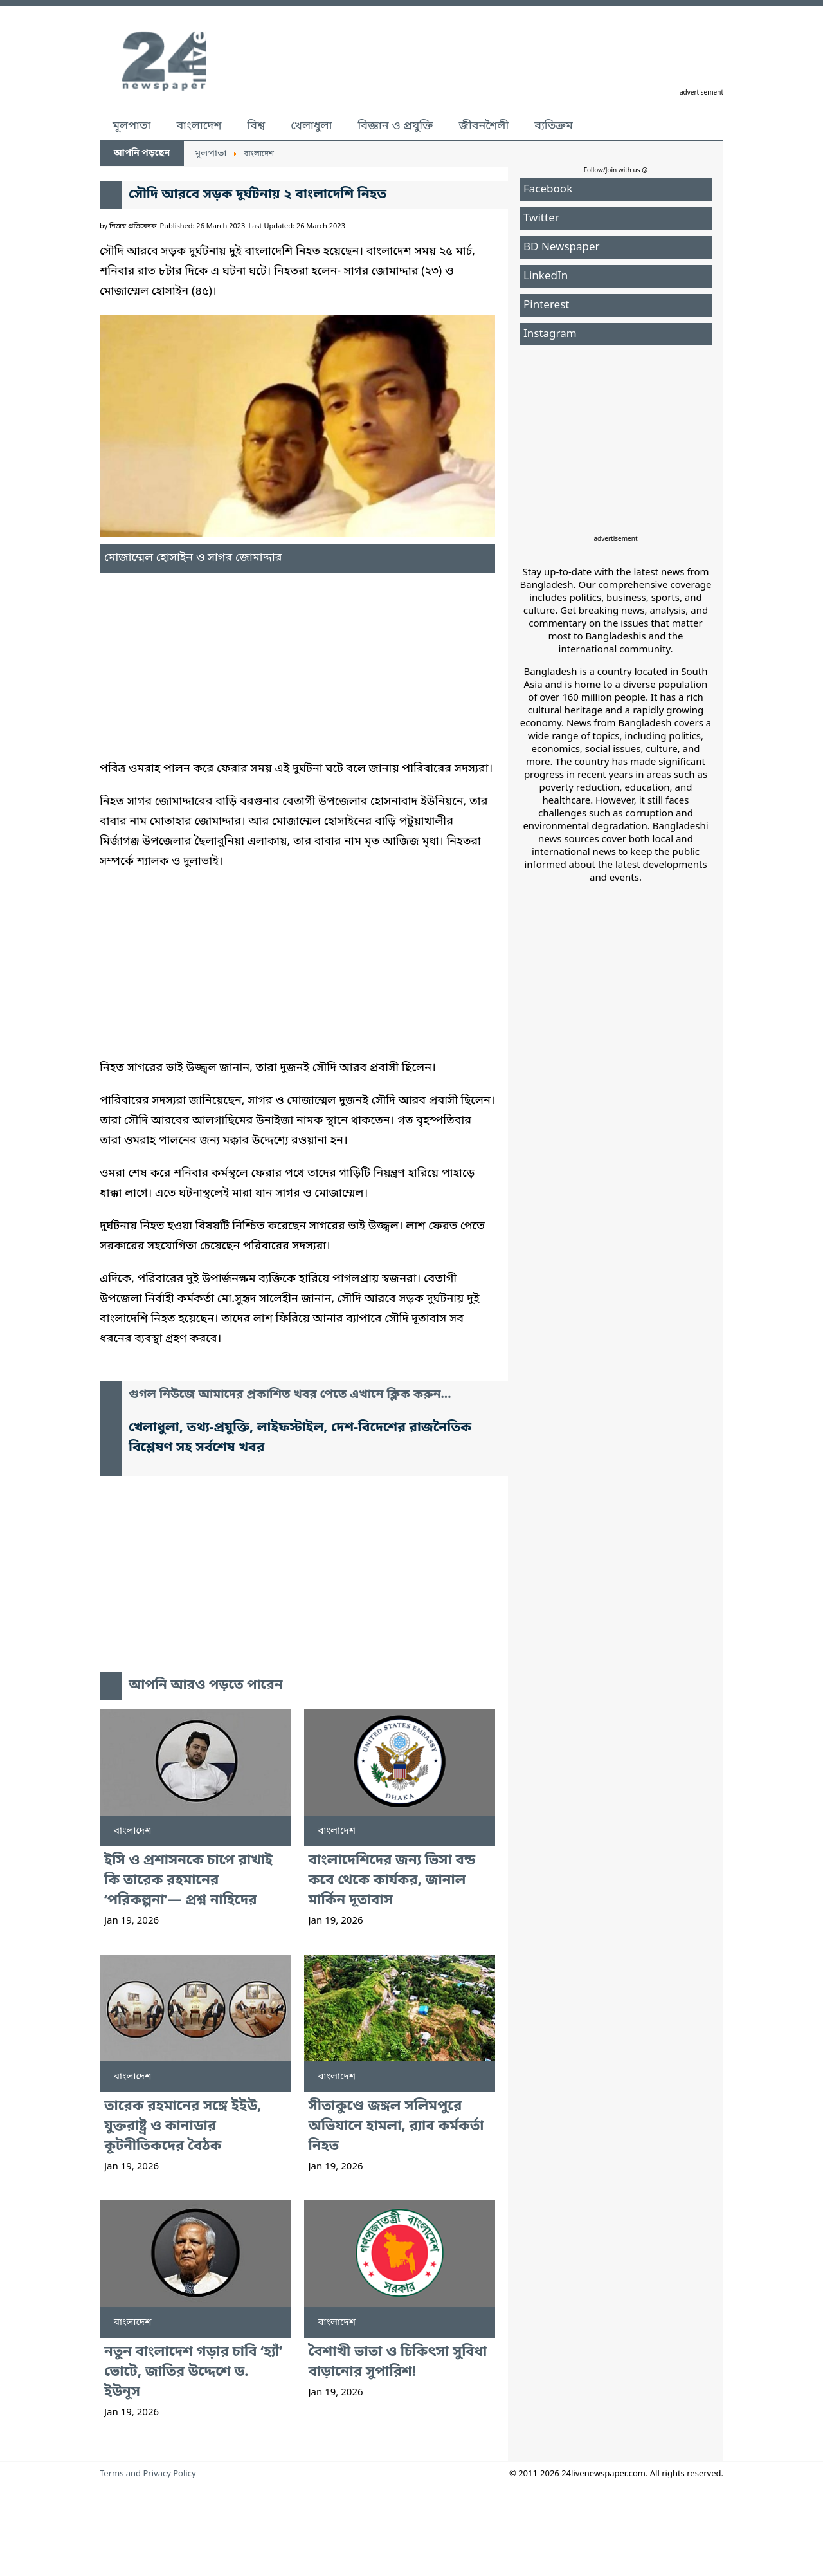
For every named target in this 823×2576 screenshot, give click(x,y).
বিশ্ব (256, 126)
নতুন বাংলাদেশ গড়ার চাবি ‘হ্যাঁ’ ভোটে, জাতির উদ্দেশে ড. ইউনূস (193, 2372)
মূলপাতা (131, 126)
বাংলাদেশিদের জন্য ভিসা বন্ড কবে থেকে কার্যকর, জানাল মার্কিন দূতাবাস (392, 1881)
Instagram (550, 334)
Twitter (541, 218)
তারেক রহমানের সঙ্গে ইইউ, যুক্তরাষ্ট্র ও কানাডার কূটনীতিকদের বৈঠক (183, 2126)
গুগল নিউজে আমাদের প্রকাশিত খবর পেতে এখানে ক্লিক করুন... (290, 1395)
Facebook (547, 189)
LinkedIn (545, 276)
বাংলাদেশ (198, 126)
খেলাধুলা (311, 126)
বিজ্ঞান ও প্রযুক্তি (395, 126)
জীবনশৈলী (483, 126)
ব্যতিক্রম (553, 126)
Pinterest (546, 305)
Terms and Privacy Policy (148, 2474)
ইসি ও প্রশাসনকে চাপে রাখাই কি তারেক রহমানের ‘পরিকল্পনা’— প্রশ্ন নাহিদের (188, 1881)
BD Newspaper (561, 247)
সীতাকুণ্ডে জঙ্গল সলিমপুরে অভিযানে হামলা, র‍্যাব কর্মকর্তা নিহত (396, 2126)
